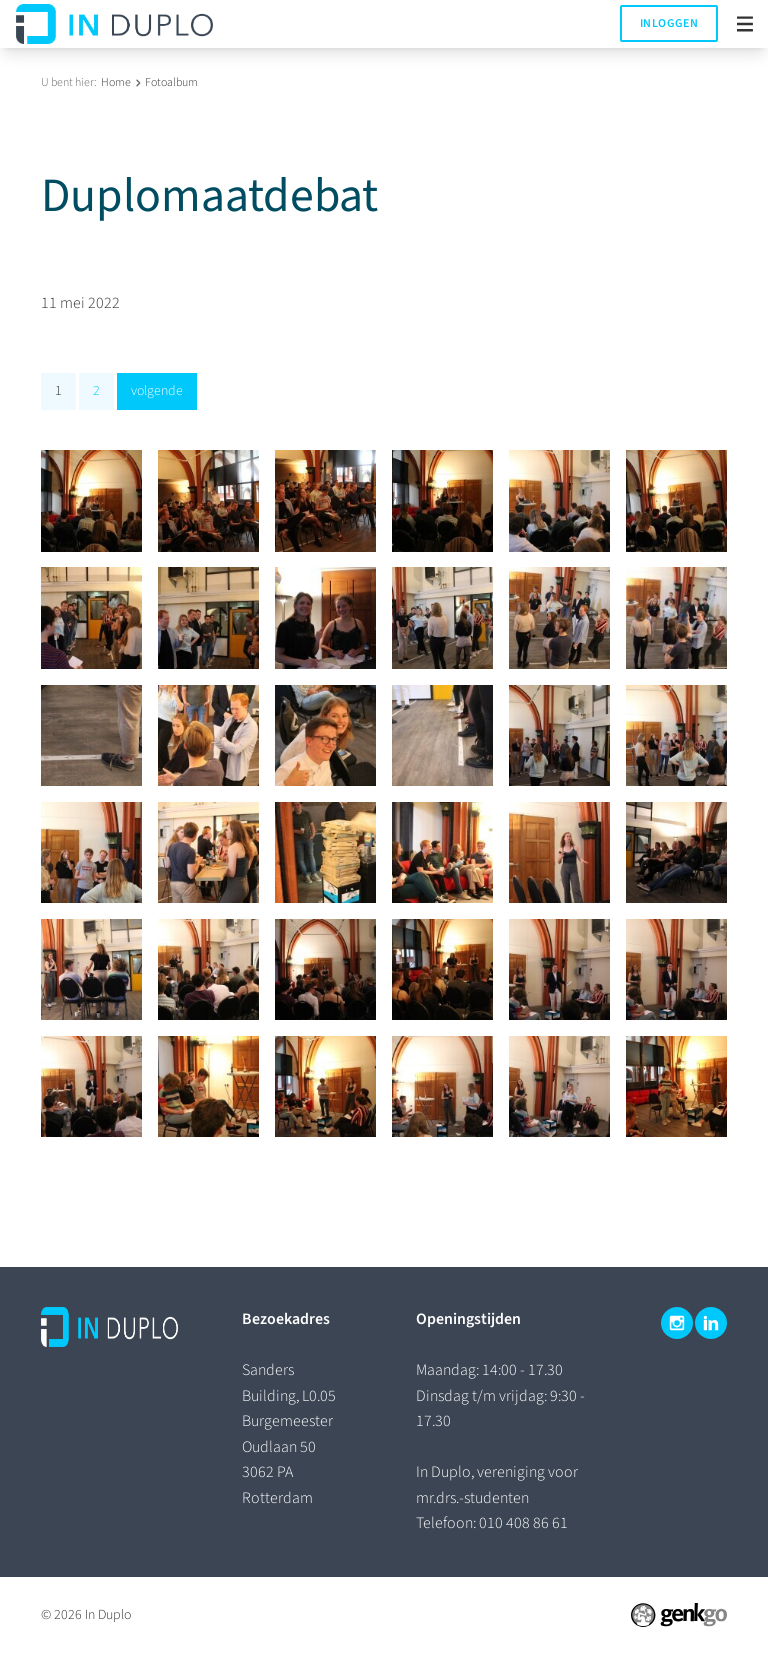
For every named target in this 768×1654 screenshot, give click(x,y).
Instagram (677, 1323)
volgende (157, 391)
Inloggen (669, 23)
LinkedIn (711, 1323)
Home (116, 82)
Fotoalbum (171, 82)
